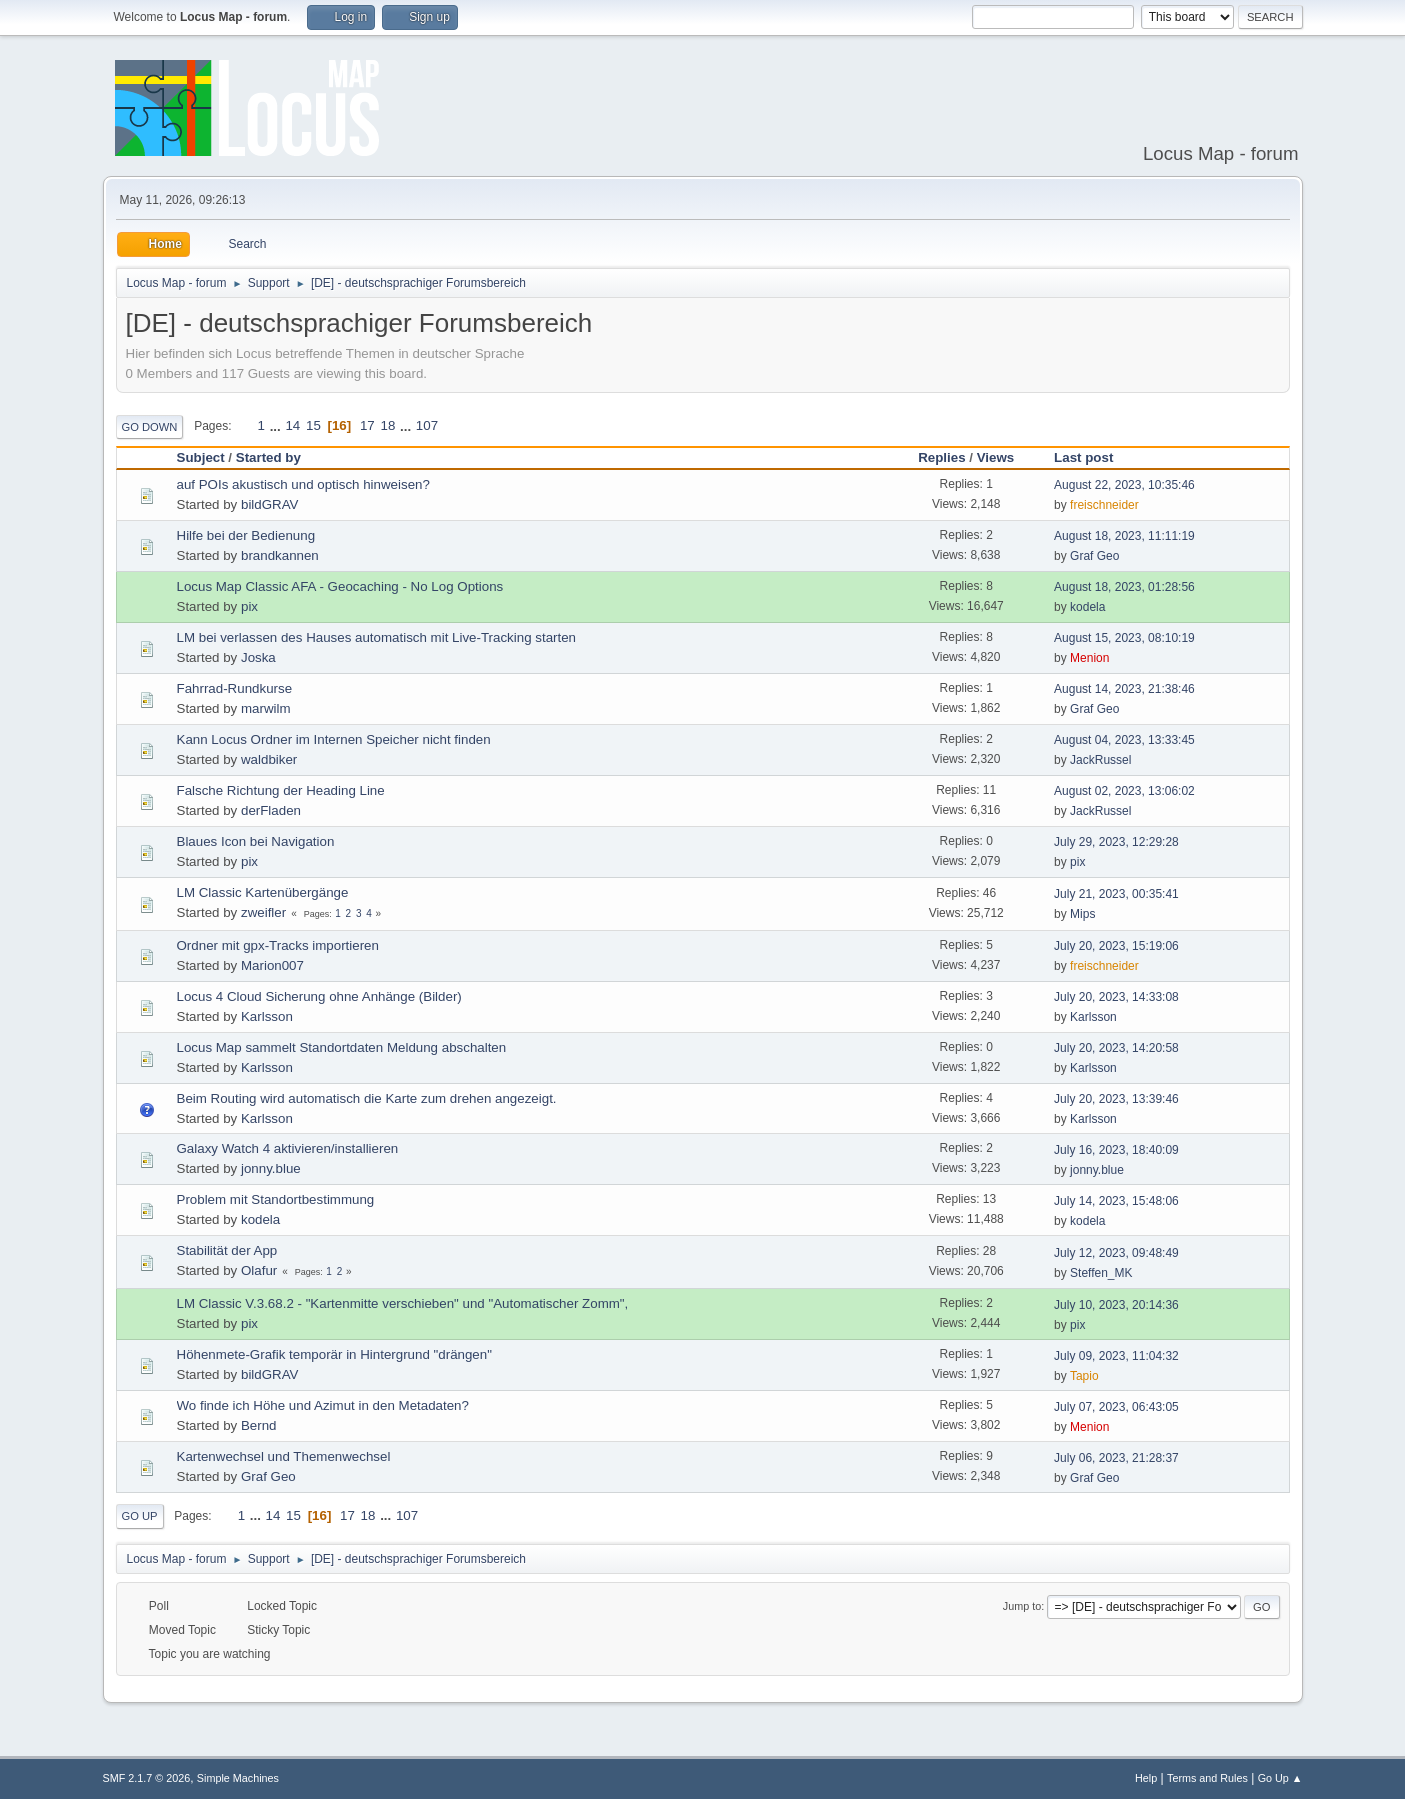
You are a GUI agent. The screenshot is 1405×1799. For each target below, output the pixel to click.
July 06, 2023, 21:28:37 (1116, 1458)
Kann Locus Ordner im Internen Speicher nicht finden (334, 739)
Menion (1089, 658)
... (277, 425)
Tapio (1084, 1376)
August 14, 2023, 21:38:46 (1124, 689)
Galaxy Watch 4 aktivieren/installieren (288, 1148)
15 (313, 425)
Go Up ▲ (1280, 1778)
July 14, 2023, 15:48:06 (1116, 1201)
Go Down (150, 427)
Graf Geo (1094, 556)
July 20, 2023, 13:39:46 (1116, 1099)
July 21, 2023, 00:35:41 (1116, 894)
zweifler (263, 912)
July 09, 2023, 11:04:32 (1116, 1356)
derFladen (271, 810)
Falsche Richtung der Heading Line (281, 790)
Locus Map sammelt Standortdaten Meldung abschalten (342, 1047)
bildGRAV (270, 504)
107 (427, 425)
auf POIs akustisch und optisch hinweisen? (303, 484)
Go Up (140, 1516)
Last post (1092, 457)
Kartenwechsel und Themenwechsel (284, 1456)
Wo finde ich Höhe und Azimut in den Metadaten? (323, 1405)
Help (1146, 1778)
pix (249, 606)
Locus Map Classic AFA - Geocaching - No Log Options (340, 586)
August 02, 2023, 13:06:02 (1124, 791)
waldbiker (269, 759)
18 (387, 425)
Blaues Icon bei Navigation (256, 841)
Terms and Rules (1207, 1778)
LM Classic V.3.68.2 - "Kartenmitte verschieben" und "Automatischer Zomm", (403, 1303)
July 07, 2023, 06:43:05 (1116, 1407)
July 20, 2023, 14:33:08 (1116, 997)
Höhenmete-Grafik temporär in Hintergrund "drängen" (334, 1354)
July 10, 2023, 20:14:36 (1116, 1305)
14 (292, 425)
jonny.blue (271, 1168)
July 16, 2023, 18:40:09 (1116, 1150)
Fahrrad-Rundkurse (235, 688)
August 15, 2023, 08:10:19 (1124, 638)
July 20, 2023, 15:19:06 (1116, 946)
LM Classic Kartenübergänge (263, 892)
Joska (258, 657)
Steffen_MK (1101, 1273)
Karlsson (267, 1016)
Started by (268, 457)
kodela (1087, 607)
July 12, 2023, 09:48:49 (1116, 1253)
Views (996, 457)
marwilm (266, 708)
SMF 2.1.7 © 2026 (147, 1778)
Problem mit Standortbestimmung (276, 1199)
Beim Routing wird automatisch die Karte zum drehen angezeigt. (367, 1098)
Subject (201, 457)
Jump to (1022, 1606)
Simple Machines (238, 1778)
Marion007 (272, 965)
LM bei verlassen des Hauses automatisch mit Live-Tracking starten (377, 637)
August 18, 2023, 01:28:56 (1124, 587)
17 (367, 425)
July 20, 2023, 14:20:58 (1116, 1048)
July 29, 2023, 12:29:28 (1116, 842)
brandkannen (280, 555)
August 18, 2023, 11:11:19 (1124, 536)
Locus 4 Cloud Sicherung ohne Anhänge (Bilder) (319, 996)
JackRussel (1100, 760)
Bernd (259, 1425)
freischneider (1104, 505)
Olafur (259, 1270)
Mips (1082, 914)
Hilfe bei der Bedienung (246, 535)
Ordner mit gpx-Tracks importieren (278, 945)
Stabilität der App (227, 1250)
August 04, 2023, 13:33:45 (1124, 740)
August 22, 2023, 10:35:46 (1124, 485)
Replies (941, 457)
